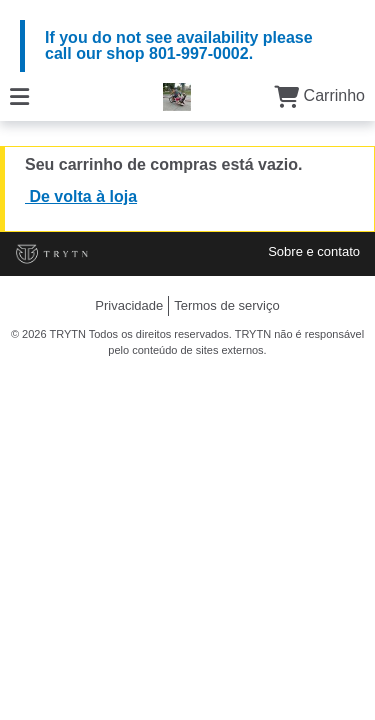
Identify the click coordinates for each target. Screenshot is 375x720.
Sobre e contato (314, 251)
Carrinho (319, 95)
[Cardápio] (19, 95)
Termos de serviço (226, 305)
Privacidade (129, 305)
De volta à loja (81, 196)
